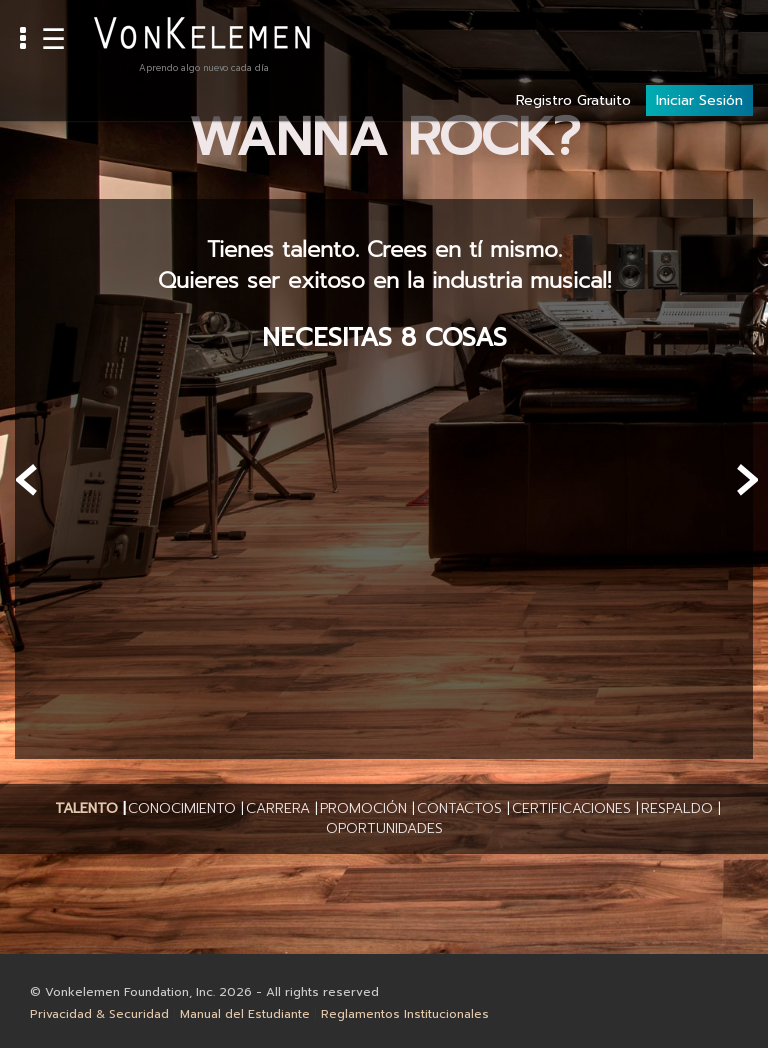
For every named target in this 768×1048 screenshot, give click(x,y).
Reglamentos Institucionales (405, 1014)
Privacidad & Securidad (99, 1014)
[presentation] (27, 480)
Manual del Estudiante (245, 1014)
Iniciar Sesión (699, 31)
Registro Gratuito (573, 31)
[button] (86, 809)
